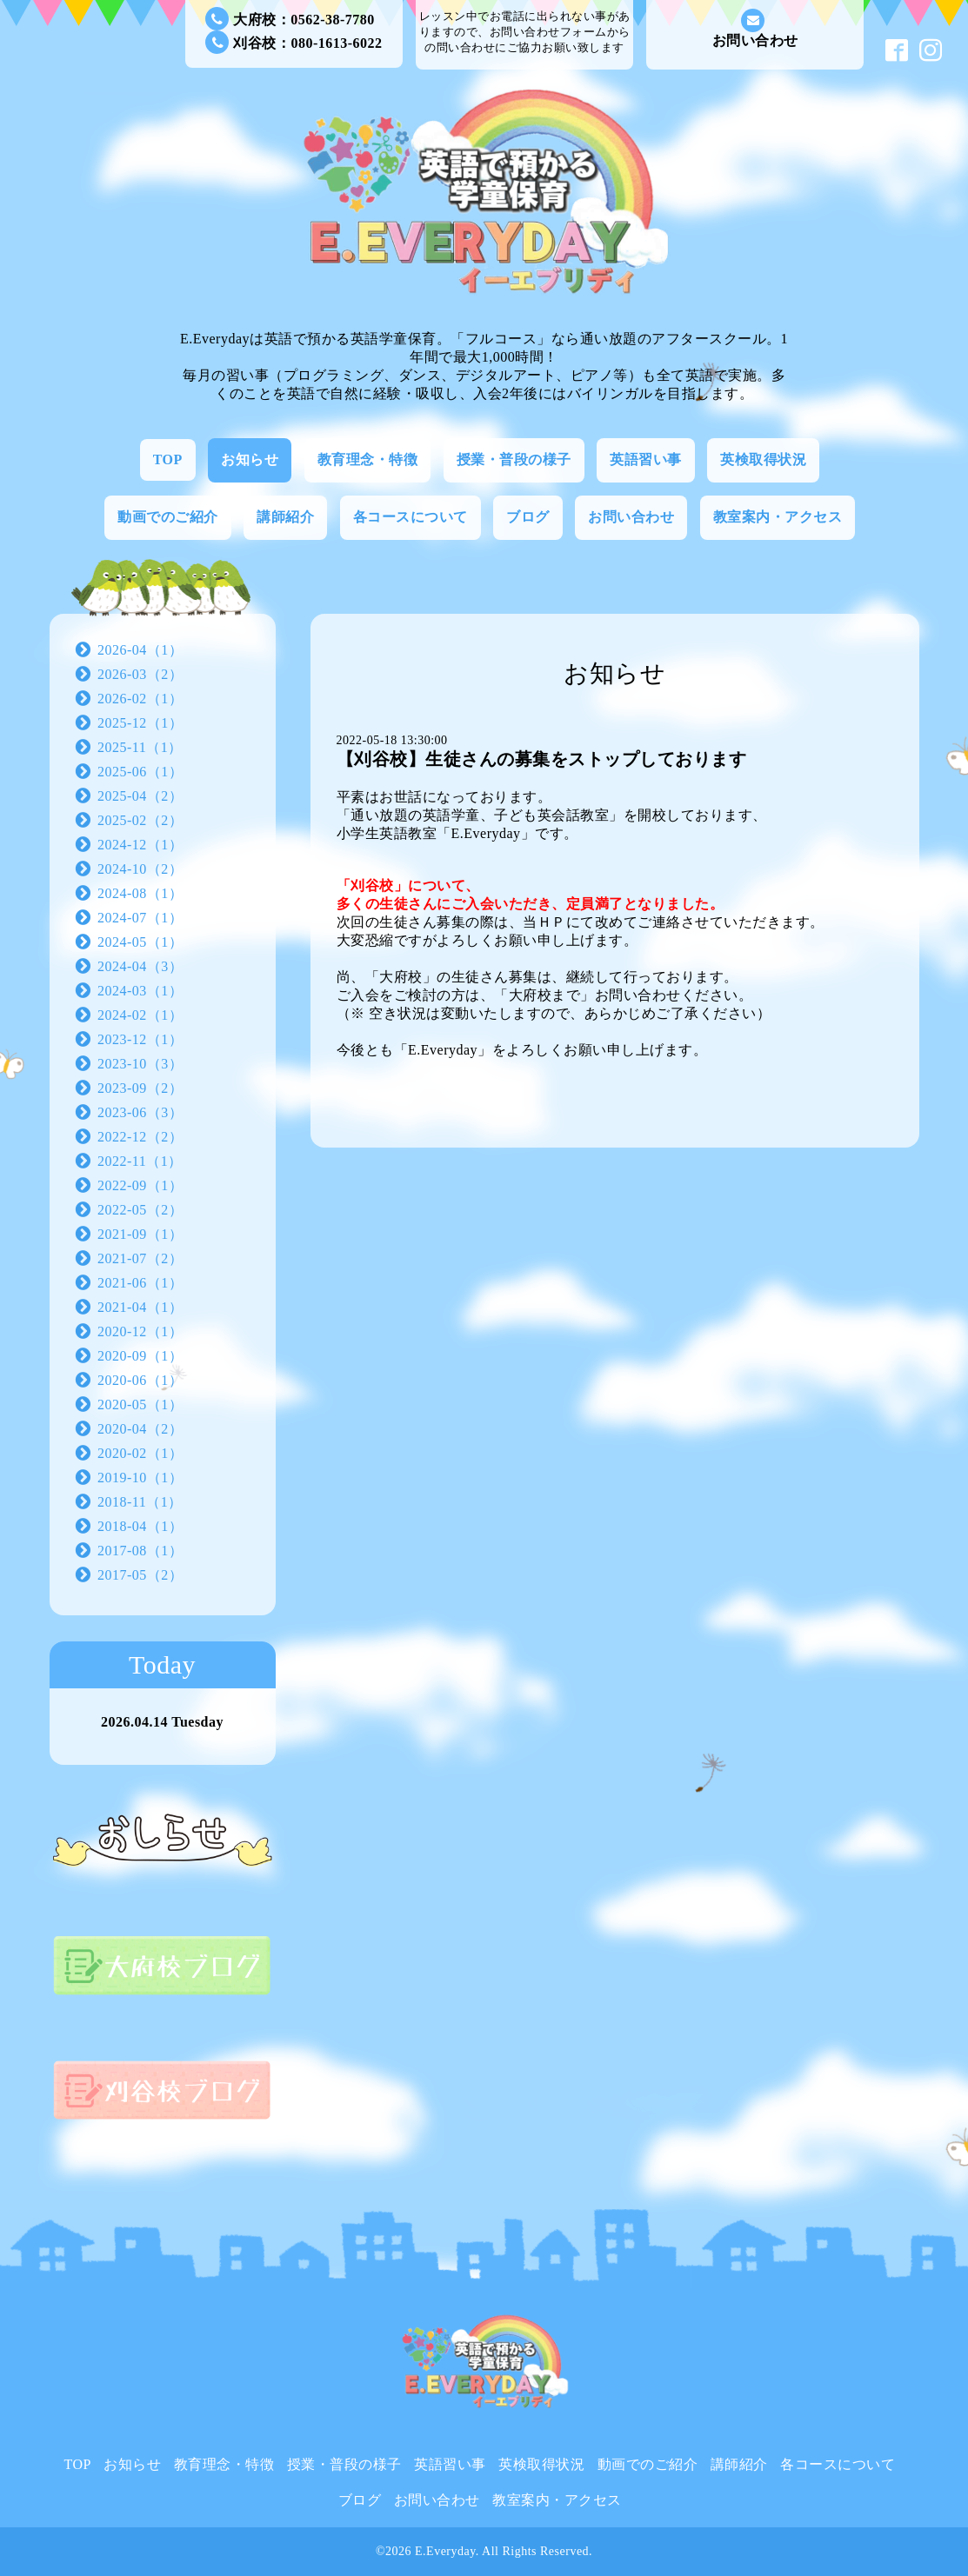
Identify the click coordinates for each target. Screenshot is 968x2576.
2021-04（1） (140, 1307)
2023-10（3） (140, 1063)
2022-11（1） (140, 1161)
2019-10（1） (140, 1477)
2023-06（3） (140, 1112)
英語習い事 (646, 459)
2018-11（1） (140, 1501)
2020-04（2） (140, 1428)
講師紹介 (285, 516)
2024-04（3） (140, 966)
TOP (168, 459)
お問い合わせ (755, 28)
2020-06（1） (140, 1380)
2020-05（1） (140, 1404)
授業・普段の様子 (514, 459)
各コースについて (410, 516)
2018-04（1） (140, 1526)
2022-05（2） (140, 1209)
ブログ (528, 516)
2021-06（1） (140, 1282)
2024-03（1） (140, 990)
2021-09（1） (140, 1234)
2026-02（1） (140, 698)
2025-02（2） (140, 820)
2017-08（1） (140, 1550)
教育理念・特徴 (367, 459)
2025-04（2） (140, 796)
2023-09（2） (140, 1088)
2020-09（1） (140, 1355)
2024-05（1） (140, 942)
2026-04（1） (140, 649)
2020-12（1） (140, 1331)
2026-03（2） (140, 674)
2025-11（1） (140, 747)
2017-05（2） (140, 1575)
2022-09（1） (140, 1185)
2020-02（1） (140, 1453)
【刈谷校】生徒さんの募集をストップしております (542, 759)
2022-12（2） (140, 1136)
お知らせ (249, 459)
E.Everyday (445, 2551)
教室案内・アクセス (778, 516)
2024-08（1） (140, 893)
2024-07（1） (140, 917)
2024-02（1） (140, 1015)
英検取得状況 (763, 459)
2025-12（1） (140, 723)
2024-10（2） (140, 869)
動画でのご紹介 (167, 516)
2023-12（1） (140, 1039)
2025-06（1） (140, 771)
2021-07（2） (140, 1258)
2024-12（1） (140, 844)
